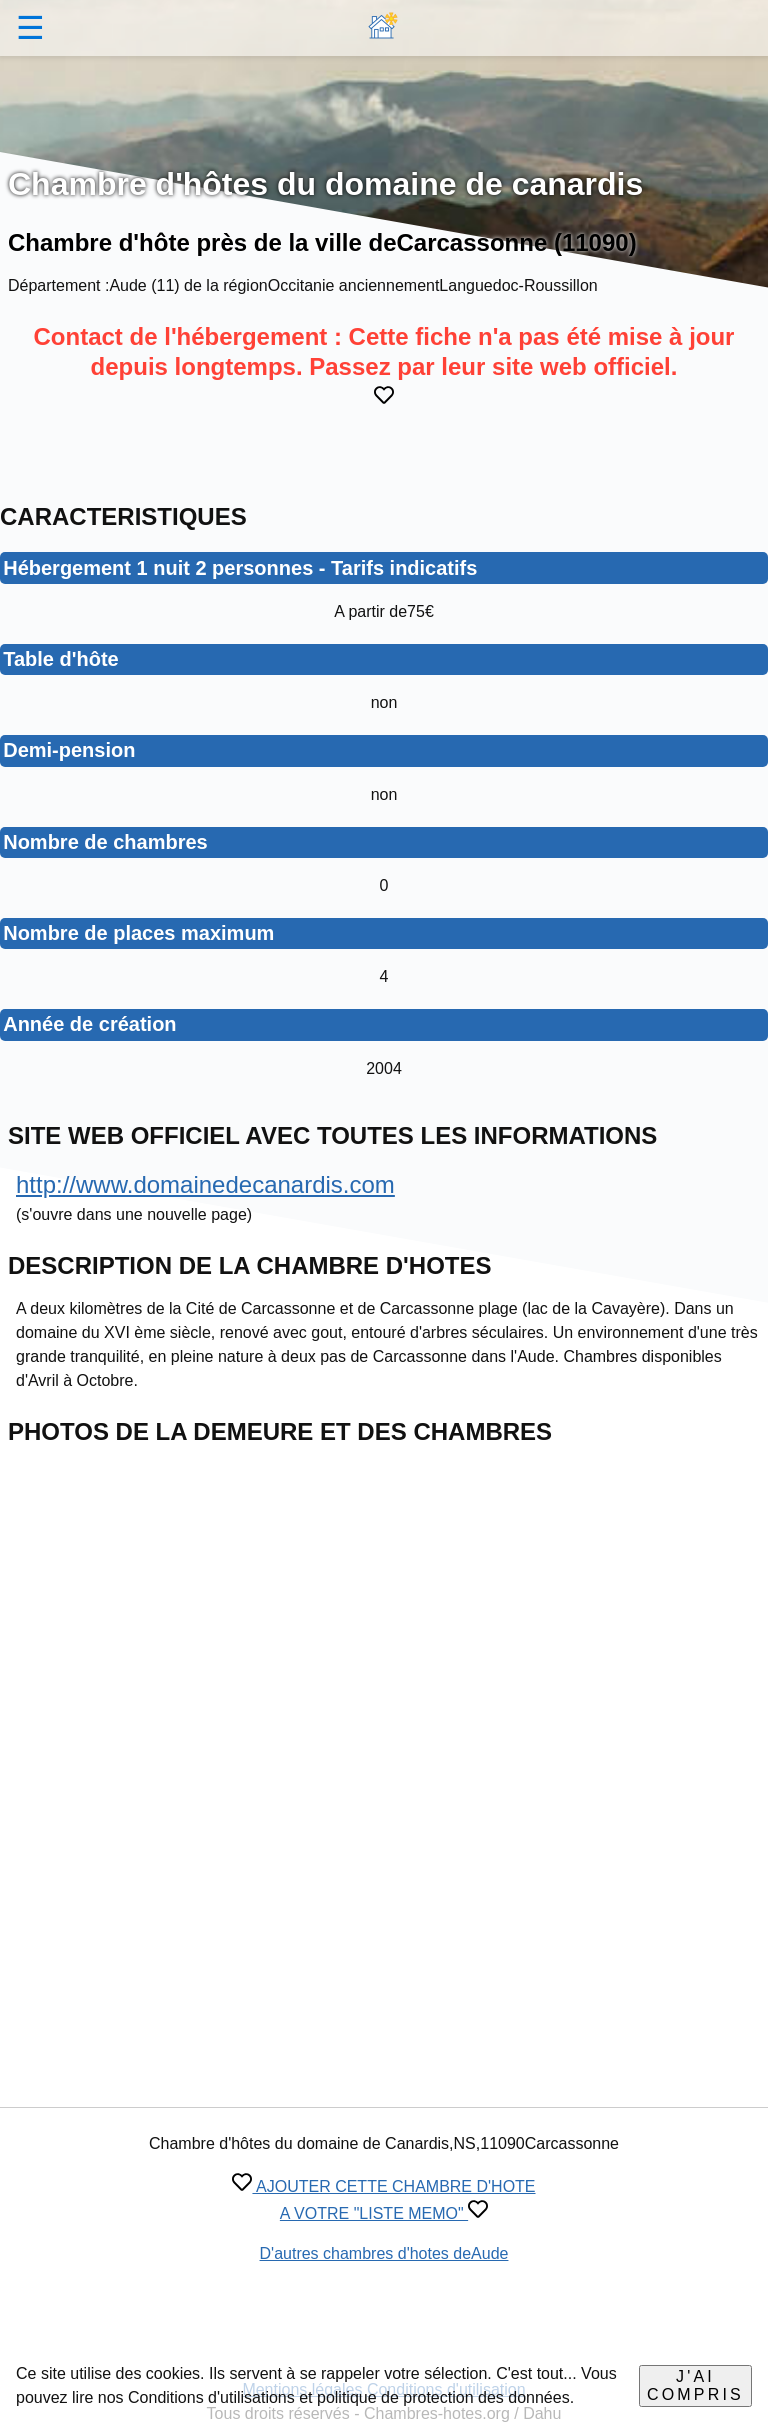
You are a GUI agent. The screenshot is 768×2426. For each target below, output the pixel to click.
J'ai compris (695, 2385)
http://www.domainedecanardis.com (205, 1184)
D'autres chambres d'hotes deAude (384, 2253)
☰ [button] (30, 28)
